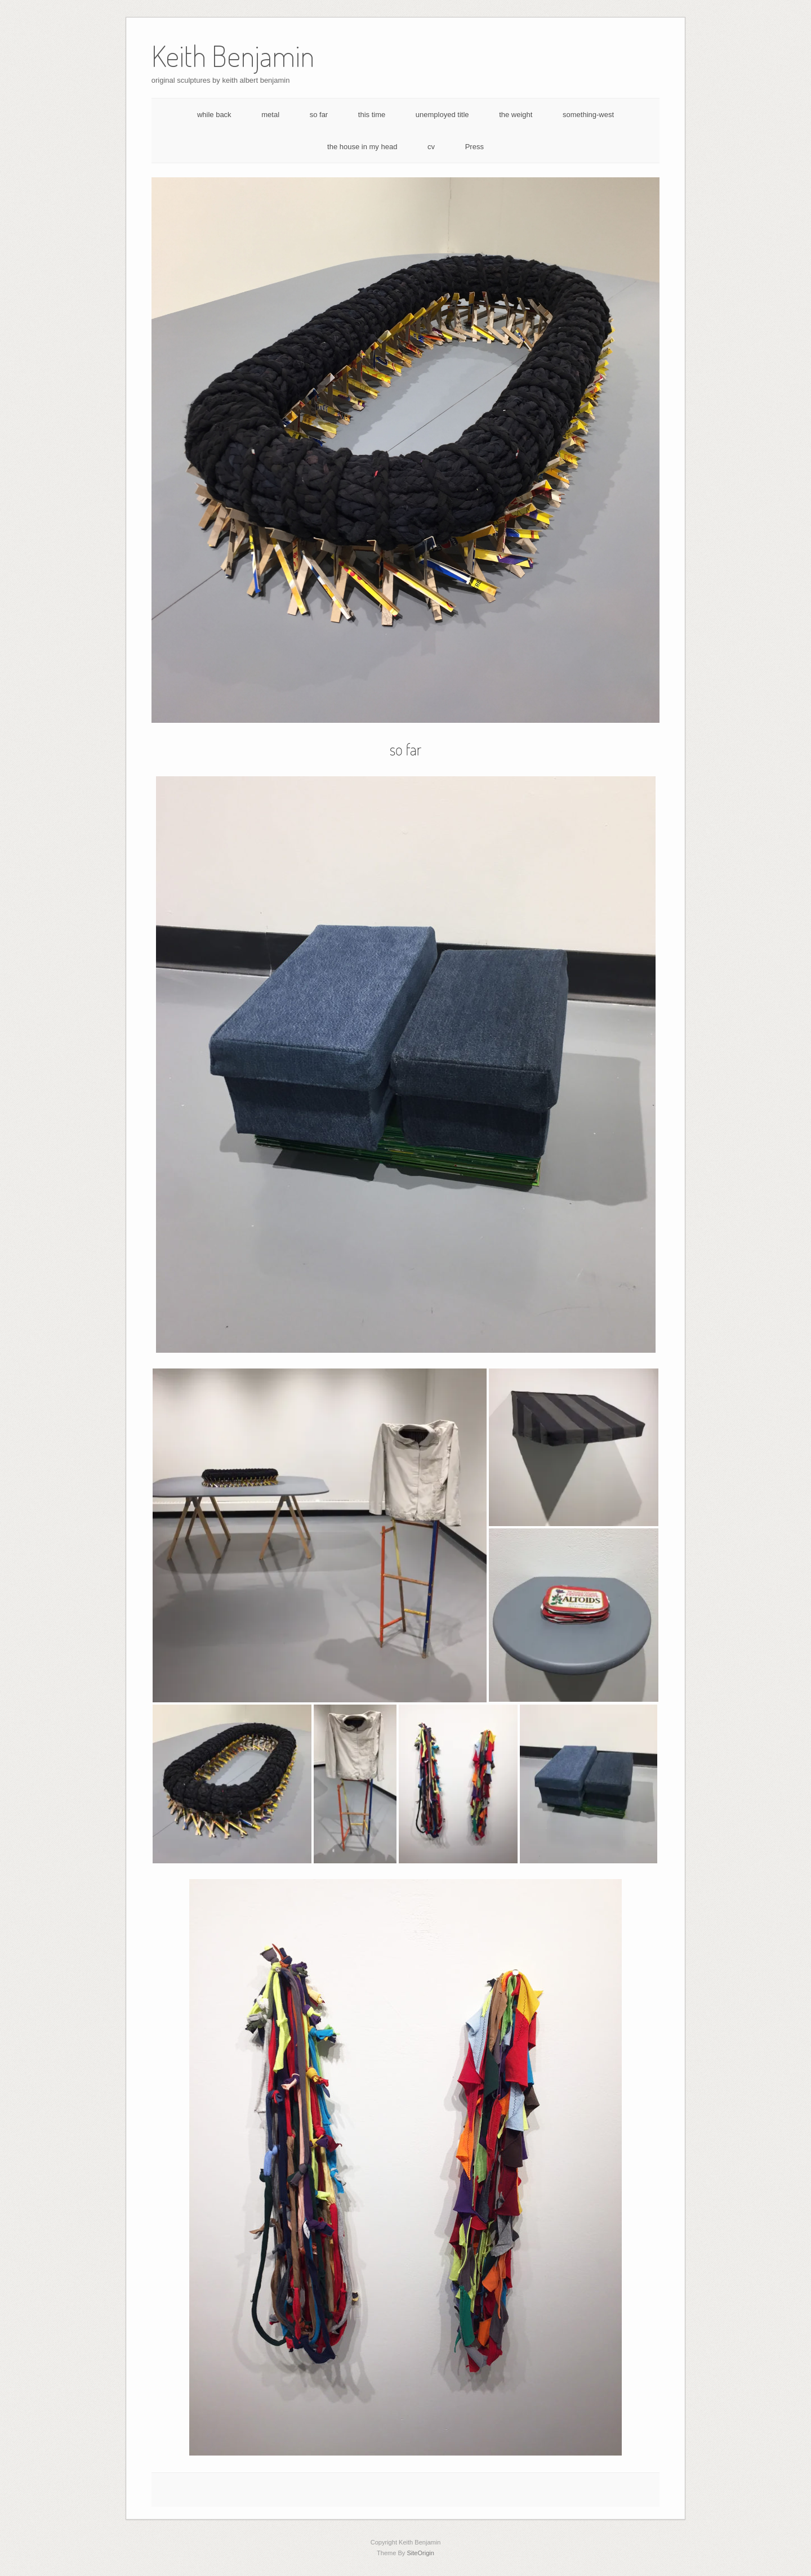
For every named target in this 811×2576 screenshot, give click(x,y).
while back (214, 114)
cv (431, 146)
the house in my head (362, 146)
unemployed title (442, 114)
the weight (515, 114)
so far (319, 114)
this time (371, 114)
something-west (588, 114)
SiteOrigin (420, 2553)
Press (474, 146)
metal (270, 114)
